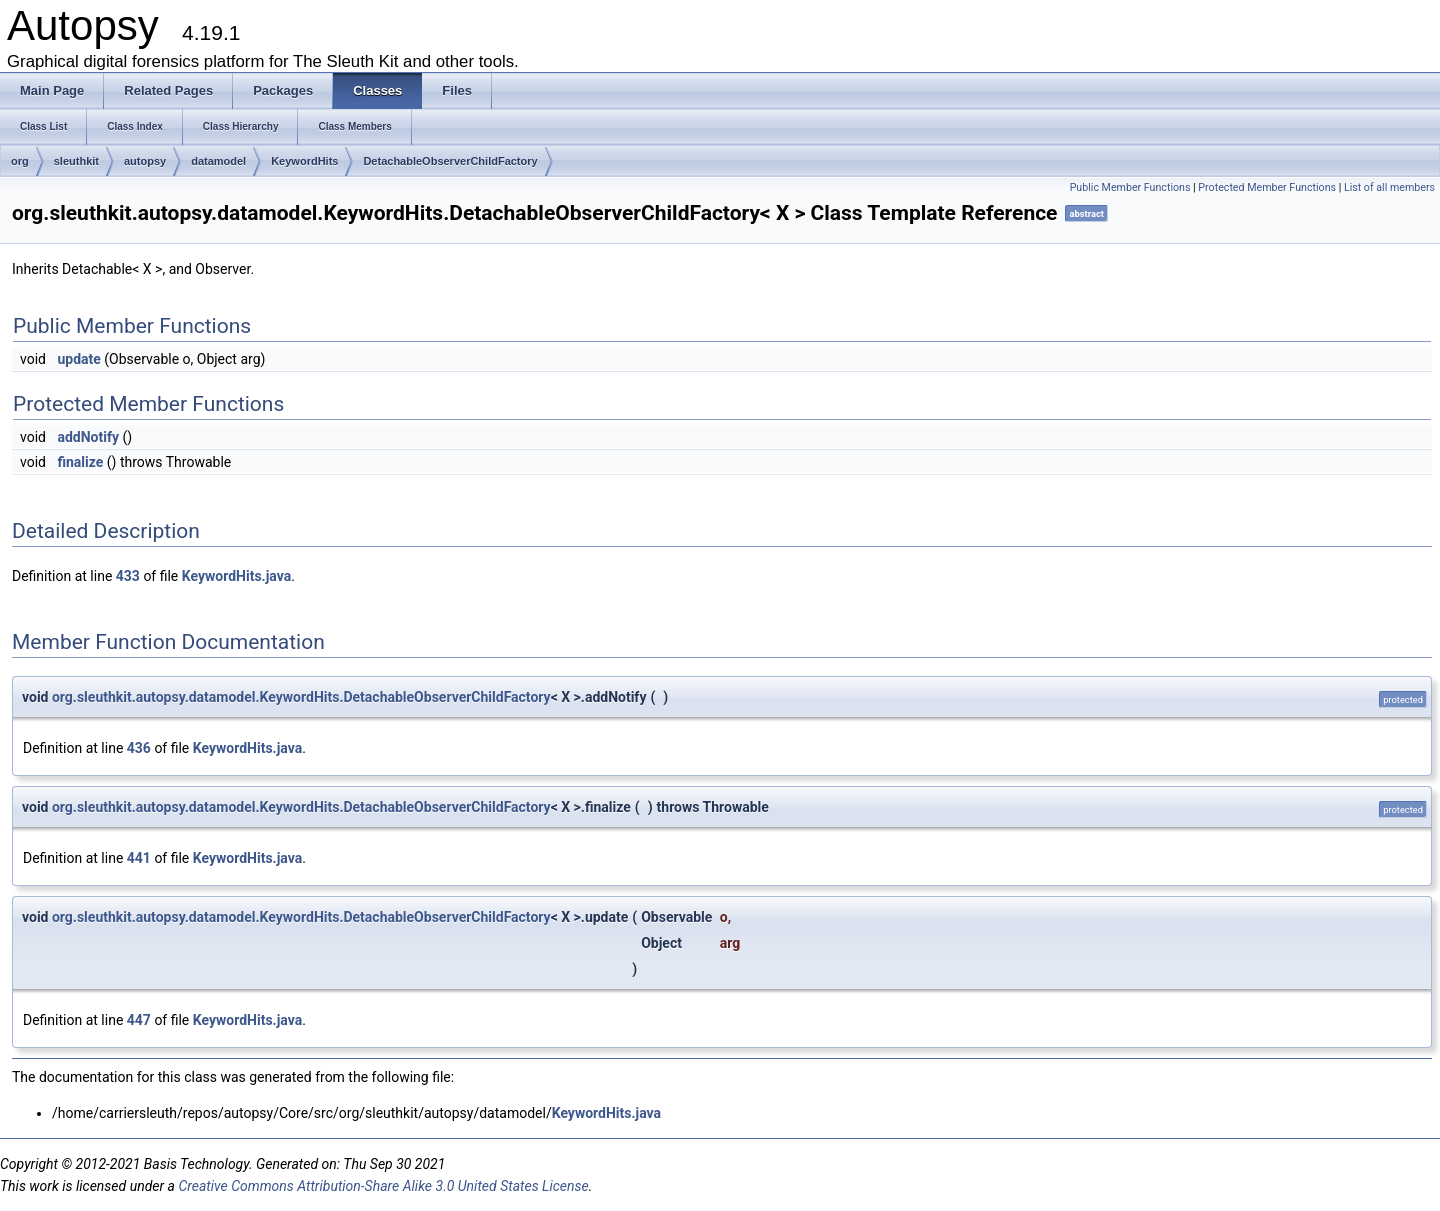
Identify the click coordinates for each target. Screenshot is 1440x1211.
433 (128, 576)
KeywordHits (304, 161)
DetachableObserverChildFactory (450, 161)
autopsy (145, 161)
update (78, 359)
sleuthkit (76, 161)
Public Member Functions (1130, 187)
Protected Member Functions (1267, 187)
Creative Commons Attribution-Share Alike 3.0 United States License (383, 1186)
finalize (80, 462)
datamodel (218, 161)
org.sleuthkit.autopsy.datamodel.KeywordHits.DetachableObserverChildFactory (301, 697)
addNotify (88, 437)
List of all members (1389, 187)
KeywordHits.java (236, 576)
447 (139, 1020)
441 (139, 858)
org (20, 161)
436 (139, 748)
